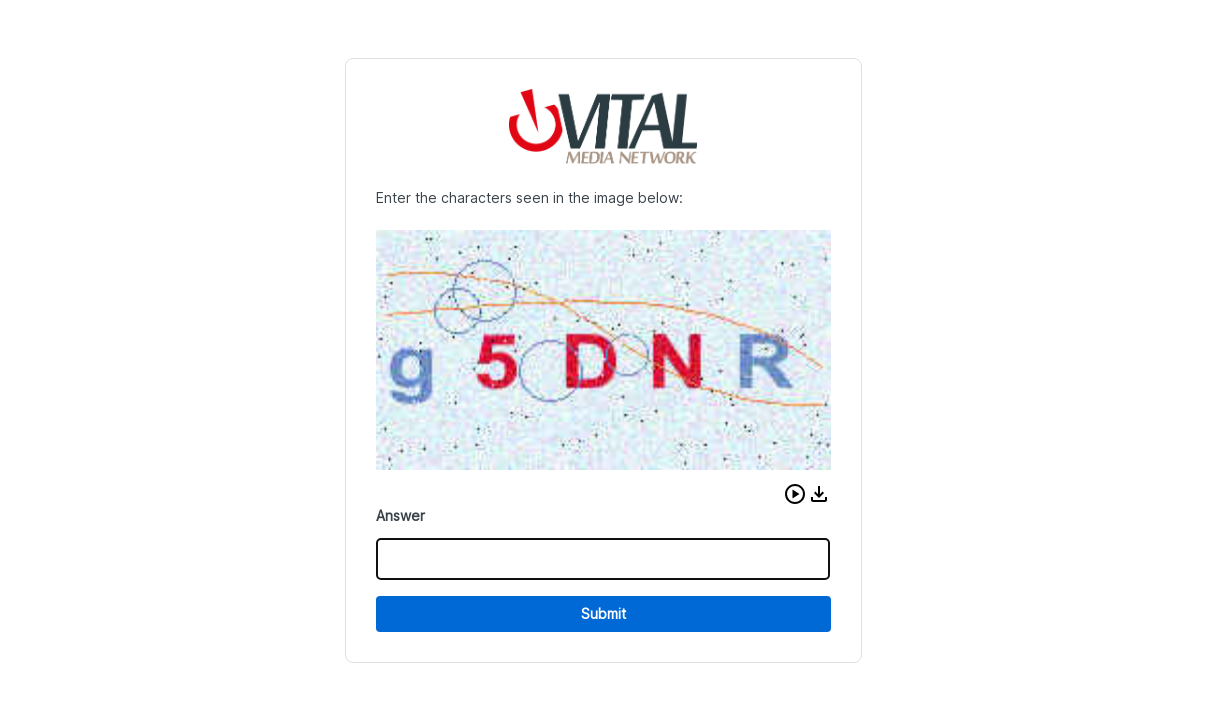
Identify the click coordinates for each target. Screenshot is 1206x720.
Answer (400, 515)
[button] (795, 494)
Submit (603, 613)
